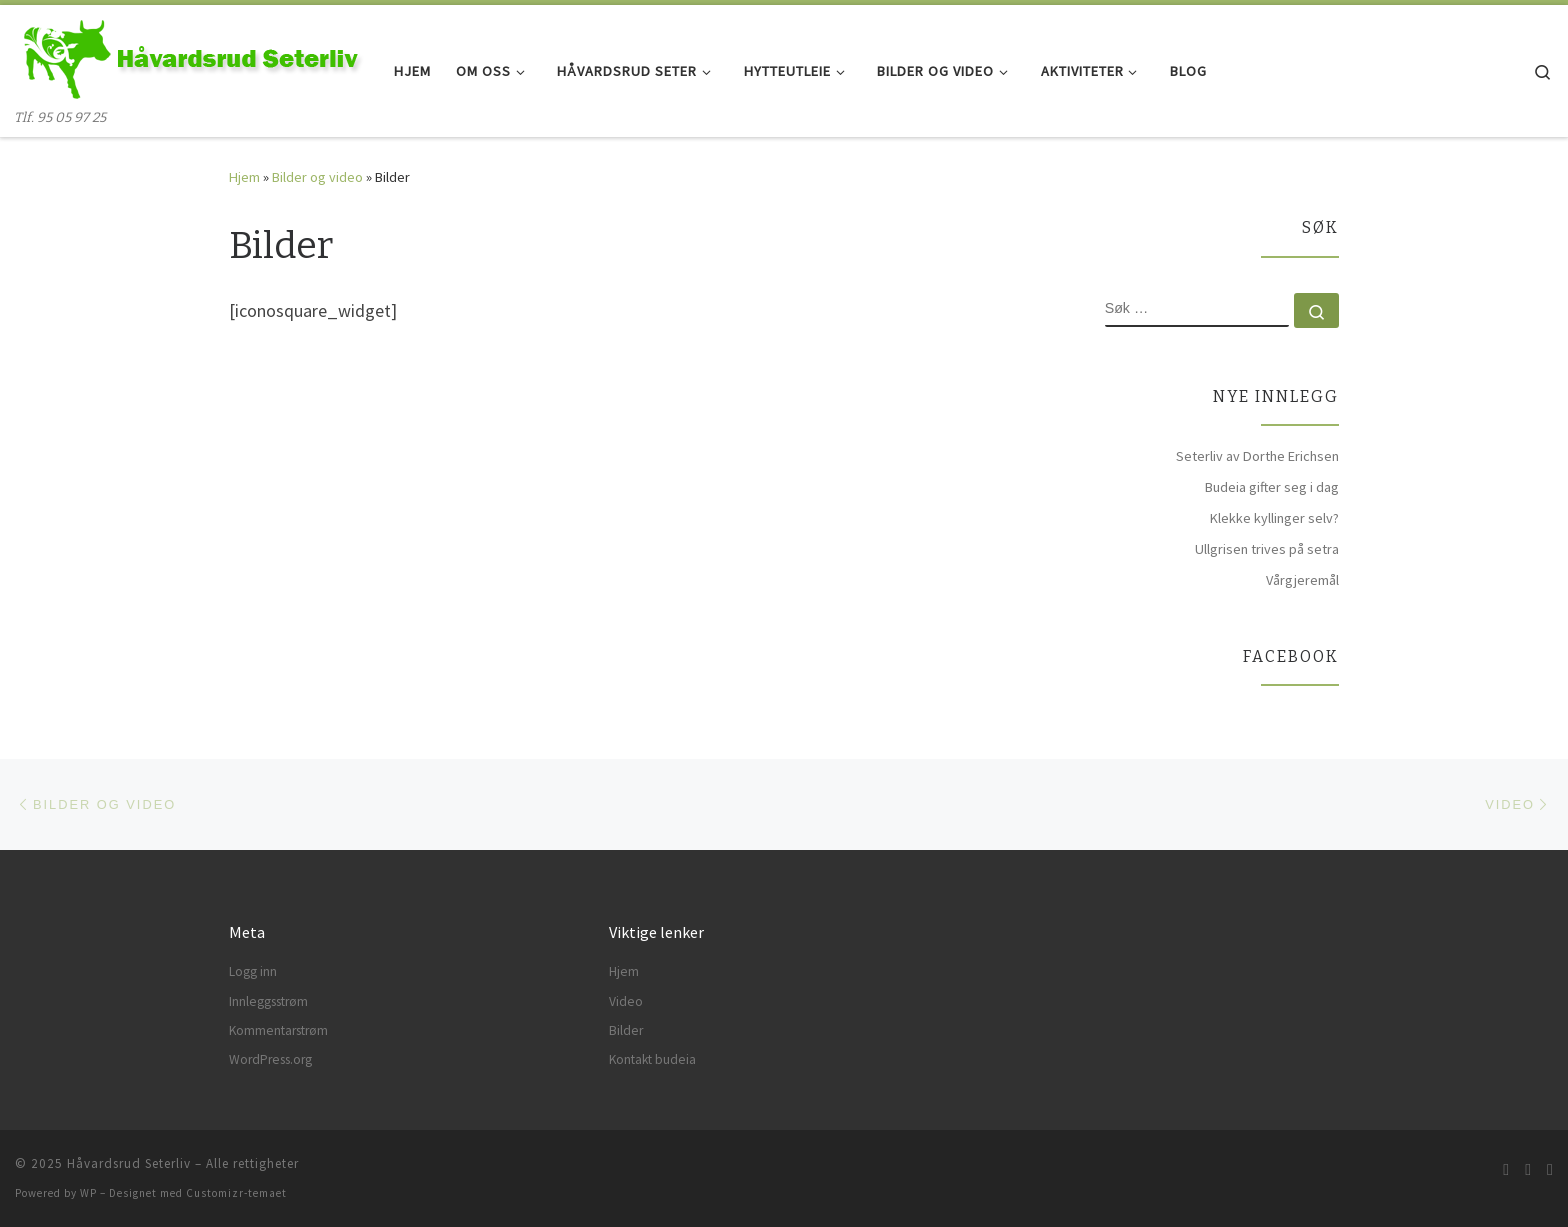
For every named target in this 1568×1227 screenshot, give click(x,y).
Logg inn (253, 971)
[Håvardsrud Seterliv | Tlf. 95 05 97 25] (189, 57)
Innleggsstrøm (268, 1001)
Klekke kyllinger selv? (1274, 518)
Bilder (626, 1030)
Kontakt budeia (652, 1059)
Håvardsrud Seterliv (129, 1163)
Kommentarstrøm (278, 1030)
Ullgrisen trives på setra (1267, 549)
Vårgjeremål (1302, 580)
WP (88, 1193)
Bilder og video (317, 177)
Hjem (244, 177)
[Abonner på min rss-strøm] (1506, 1169)
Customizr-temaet (236, 1193)
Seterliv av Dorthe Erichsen (1257, 456)
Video (626, 1001)
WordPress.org (270, 1059)
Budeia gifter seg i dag (1272, 487)
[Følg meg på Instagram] (1550, 1169)
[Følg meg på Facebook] (1528, 1169)
